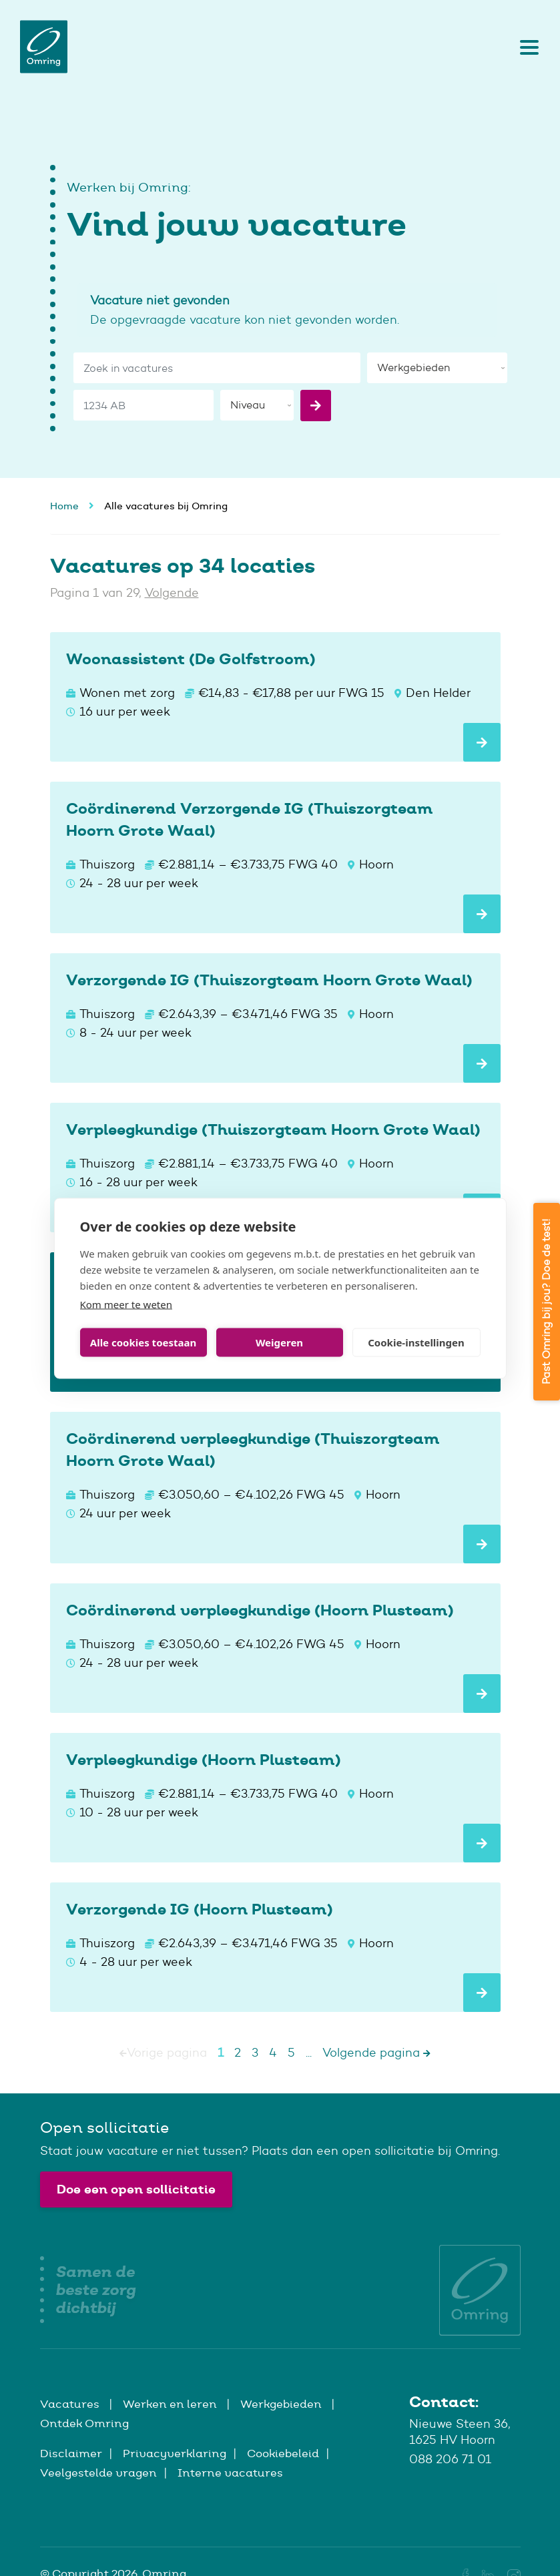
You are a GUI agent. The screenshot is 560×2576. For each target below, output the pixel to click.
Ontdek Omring (84, 2423)
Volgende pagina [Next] (376, 2052)
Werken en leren (171, 2403)
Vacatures (71, 2403)
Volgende (172, 592)
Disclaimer (71, 2453)
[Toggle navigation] (526, 46)
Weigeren (279, 1342)
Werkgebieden (282, 2403)
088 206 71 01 (450, 2459)
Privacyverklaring (174, 2453)
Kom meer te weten (126, 1303)
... (309, 2052)
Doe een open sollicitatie (136, 2189)
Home (64, 505)
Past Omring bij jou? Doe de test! (546, 1301)
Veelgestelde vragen (98, 2472)
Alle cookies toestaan (143, 1342)
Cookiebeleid (283, 2453)
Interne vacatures (230, 2472)
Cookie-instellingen (416, 1342)
